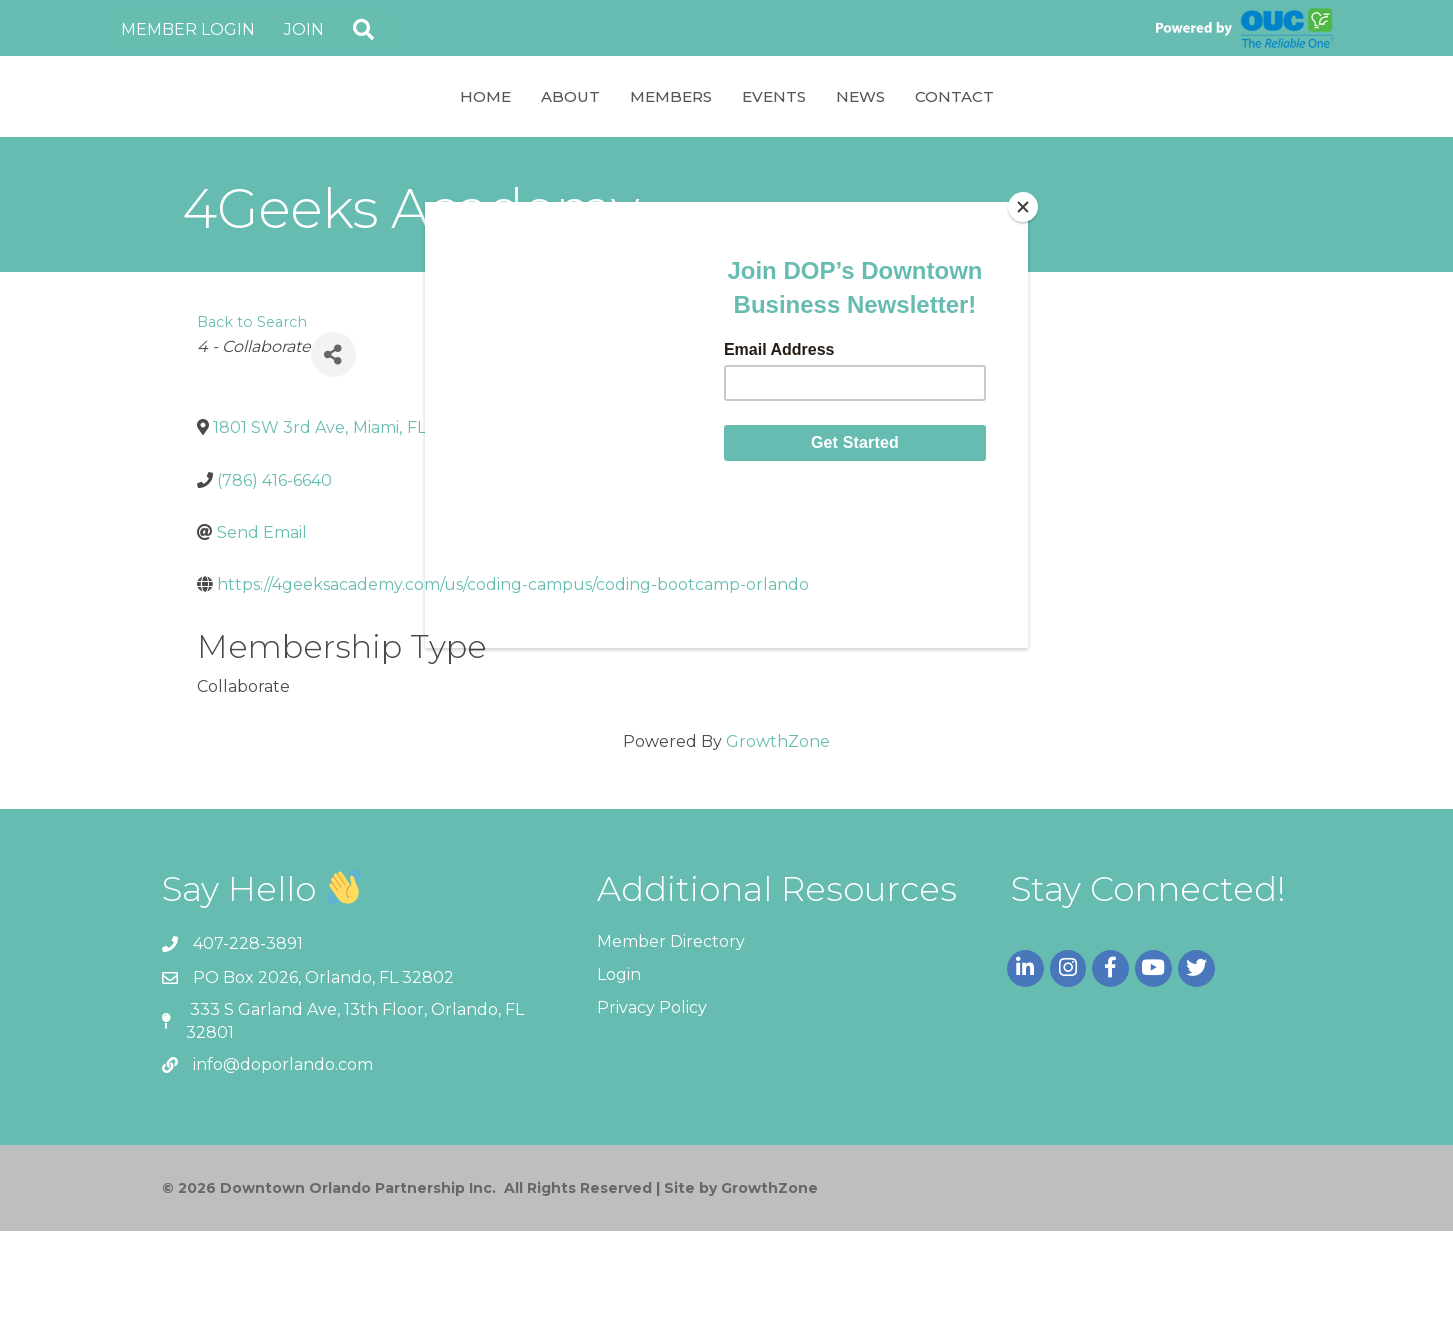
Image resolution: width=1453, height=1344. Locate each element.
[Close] (1023, 207)
